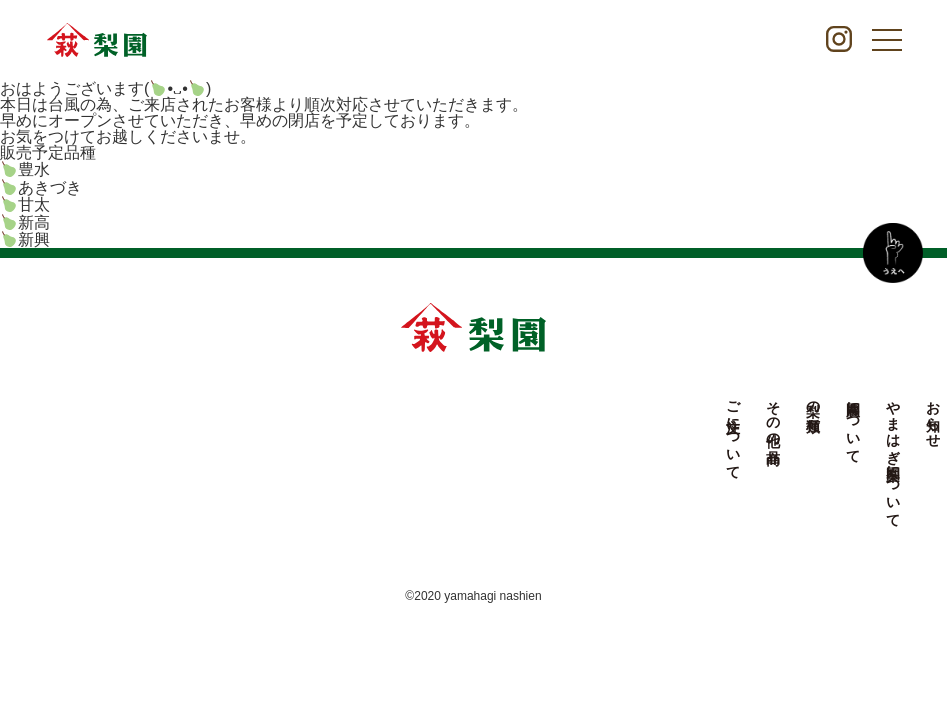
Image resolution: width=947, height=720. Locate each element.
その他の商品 (414, 416)
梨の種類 (454, 400)
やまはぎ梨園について (534, 456)
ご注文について (374, 432)
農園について (494, 424)
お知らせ (574, 416)
